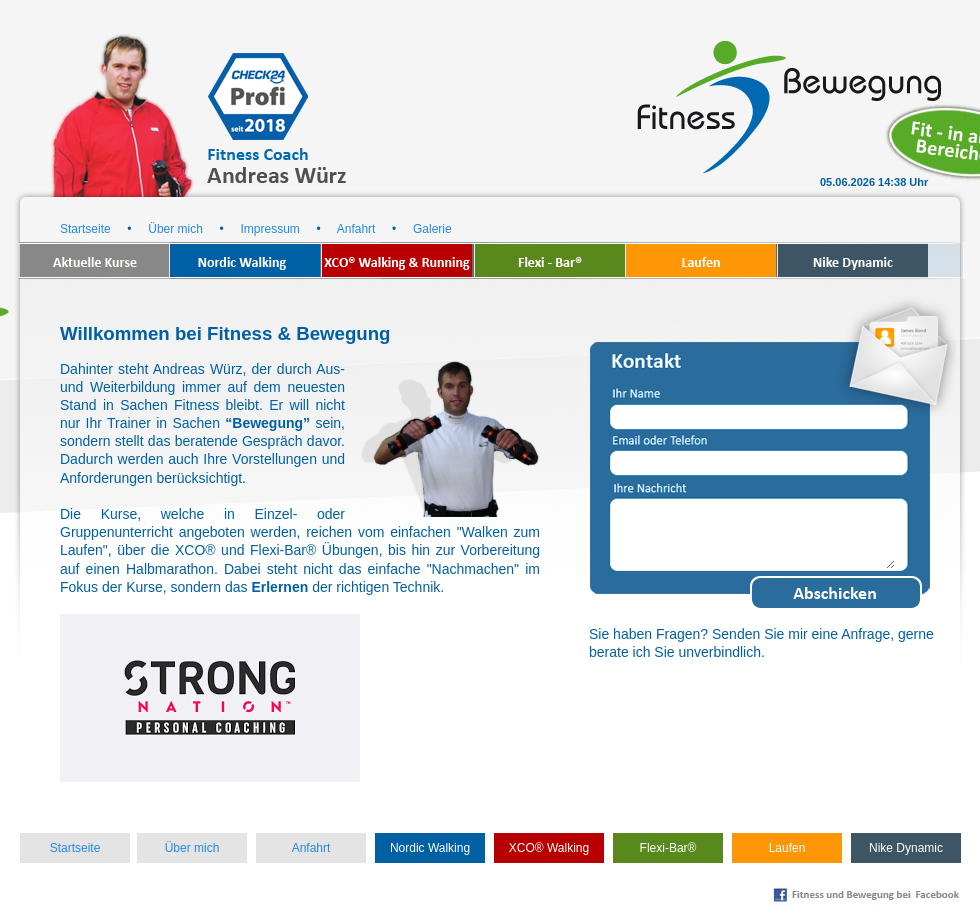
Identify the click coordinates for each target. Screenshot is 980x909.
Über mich (175, 229)
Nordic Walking (430, 848)
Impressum (269, 229)
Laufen (787, 848)
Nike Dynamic (906, 848)
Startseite (85, 229)
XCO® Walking (549, 848)
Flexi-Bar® (668, 848)
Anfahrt (356, 229)
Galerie (432, 229)
